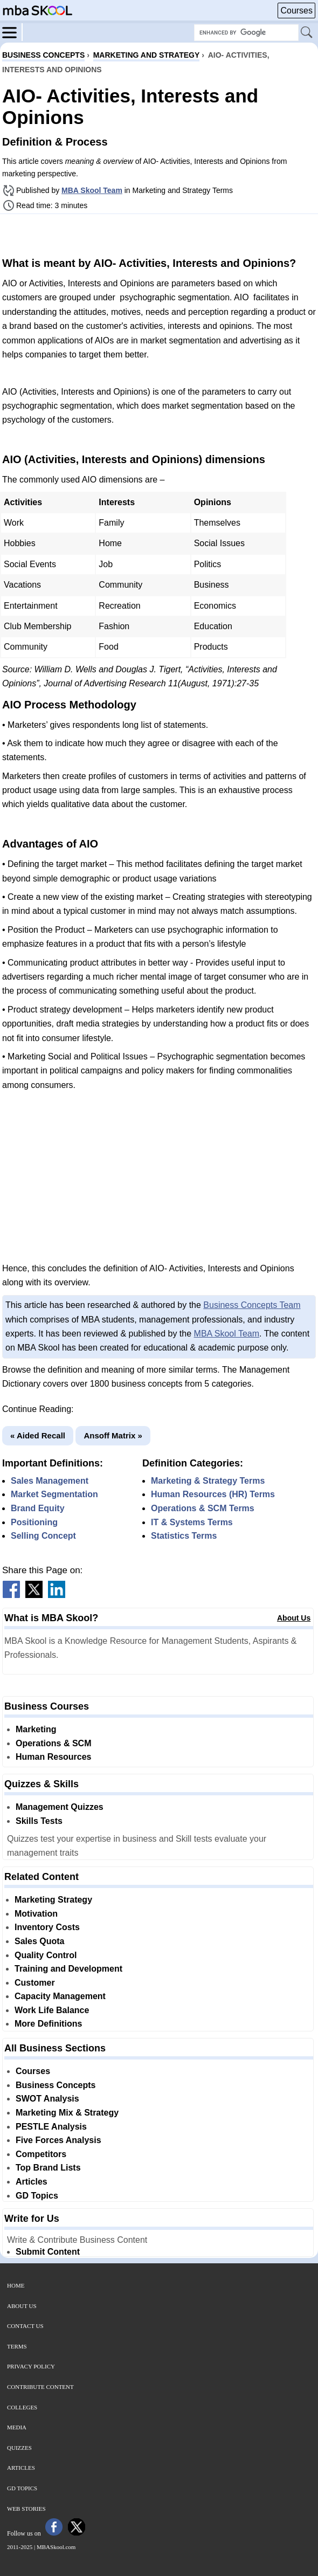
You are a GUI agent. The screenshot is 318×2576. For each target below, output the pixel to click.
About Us (293, 1618)
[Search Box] (246, 32)
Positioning (34, 1522)
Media (16, 2427)
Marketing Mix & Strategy (67, 2112)
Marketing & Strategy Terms (208, 1480)
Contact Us (25, 2326)
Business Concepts (55, 2085)
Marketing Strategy (53, 1899)
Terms (17, 2346)
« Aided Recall (37, 1435)
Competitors (41, 2154)
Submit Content (48, 2251)
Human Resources (54, 1756)
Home (15, 2285)
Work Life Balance (52, 2010)
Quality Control (46, 1955)
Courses (296, 10)
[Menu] (12, 32)
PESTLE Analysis (51, 2126)
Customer (35, 1982)
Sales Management (49, 1480)
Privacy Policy (31, 2366)
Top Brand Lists (48, 2167)
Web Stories (26, 2508)
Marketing (36, 1729)
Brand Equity (38, 1508)
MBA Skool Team (91, 190)
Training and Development (68, 1968)
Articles (31, 2181)
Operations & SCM (53, 1743)
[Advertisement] (159, 234)
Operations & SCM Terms (202, 1508)
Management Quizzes (59, 1807)
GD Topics (37, 2195)
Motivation (36, 1913)
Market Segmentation (54, 1494)
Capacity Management (60, 1996)
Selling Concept (43, 1535)
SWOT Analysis (47, 2098)
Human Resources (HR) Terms (213, 1494)
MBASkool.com (56, 2547)
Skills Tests (39, 1821)
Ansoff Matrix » (113, 1435)
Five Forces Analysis (58, 2140)
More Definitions (48, 2023)
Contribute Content (40, 2387)
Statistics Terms (184, 1535)
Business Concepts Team (251, 1305)
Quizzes (19, 2447)
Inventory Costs (47, 1927)
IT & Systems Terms (192, 1522)
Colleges (22, 2407)
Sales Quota (39, 1941)
